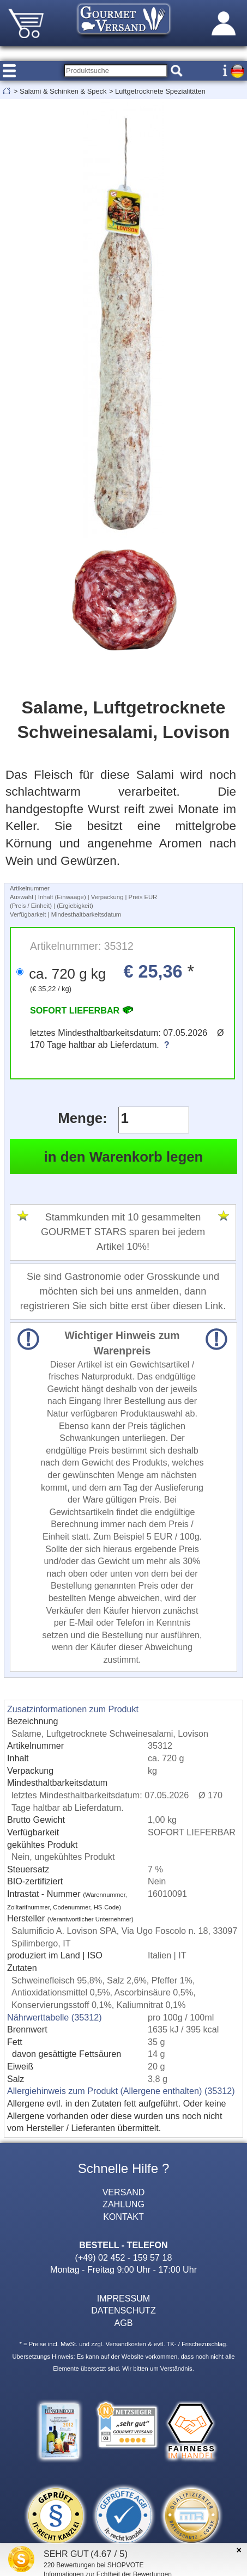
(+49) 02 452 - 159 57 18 (123, 2257)
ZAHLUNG (123, 2204)
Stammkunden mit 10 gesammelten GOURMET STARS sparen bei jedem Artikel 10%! (123, 1232)
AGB (124, 2323)
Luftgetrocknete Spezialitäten (160, 91)
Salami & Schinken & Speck (63, 91)
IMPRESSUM (123, 2298)
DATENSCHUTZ (123, 2310)
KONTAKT (123, 2216)
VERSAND (124, 2192)
